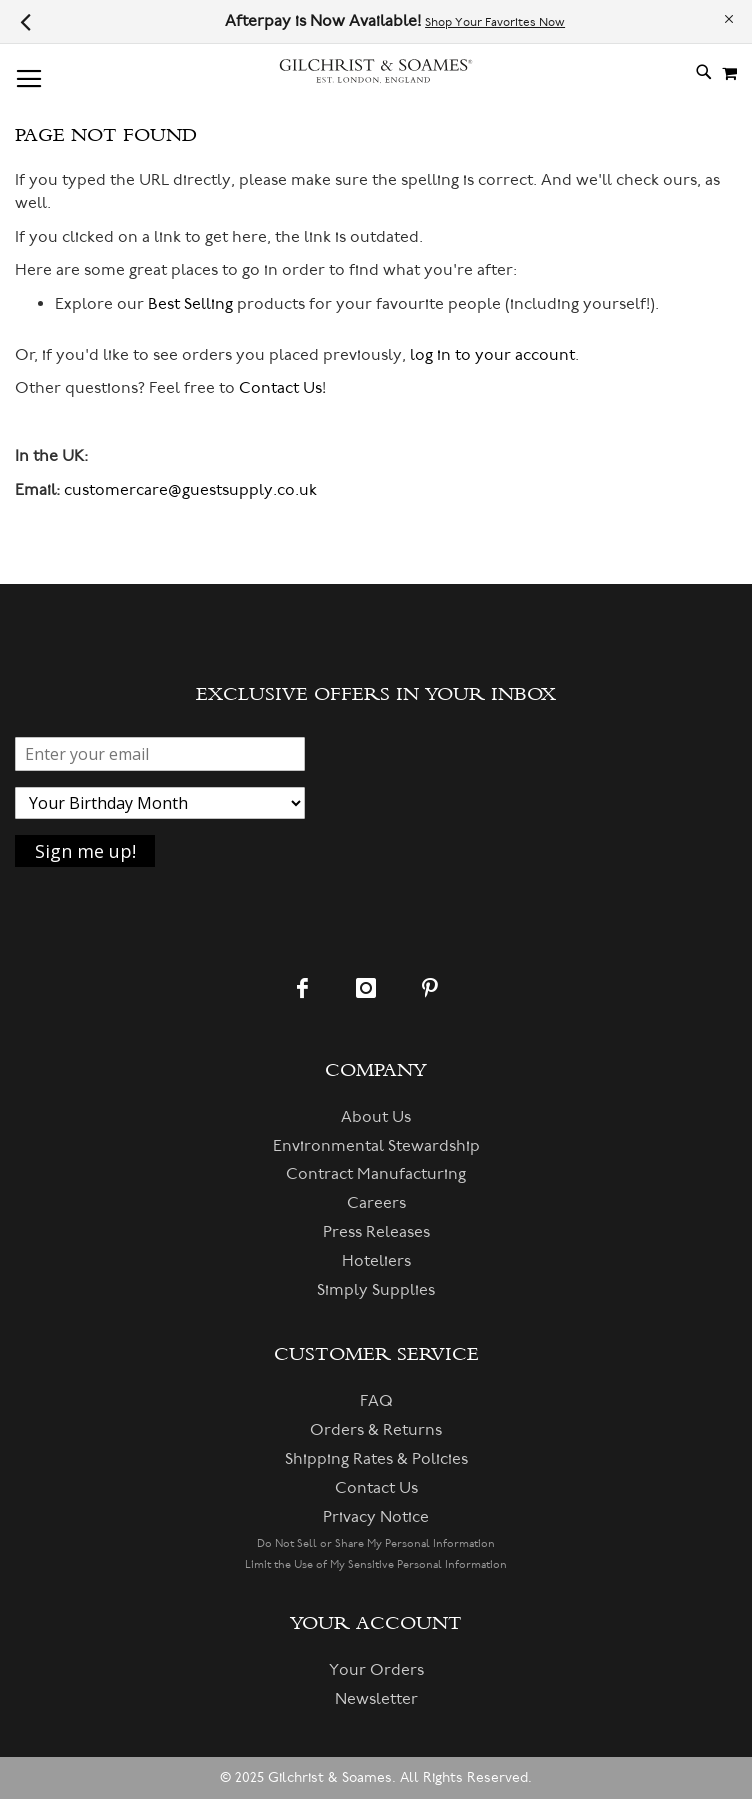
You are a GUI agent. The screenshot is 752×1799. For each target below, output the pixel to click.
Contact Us (280, 388)
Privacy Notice (376, 1517)
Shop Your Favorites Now (495, 22)
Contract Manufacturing (376, 1174)
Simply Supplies (376, 1290)
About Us (376, 1117)
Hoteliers (376, 1261)
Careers (376, 1203)
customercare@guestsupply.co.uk (190, 490)
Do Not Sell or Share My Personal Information (376, 1543)
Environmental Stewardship (376, 1146)
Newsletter (376, 1699)
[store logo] (376, 71)
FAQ (376, 1401)
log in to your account (492, 355)
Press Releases (376, 1232)
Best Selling (190, 304)
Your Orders (376, 1670)
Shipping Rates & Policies (376, 1459)
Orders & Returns (376, 1430)
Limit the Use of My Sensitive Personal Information (376, 1564)
